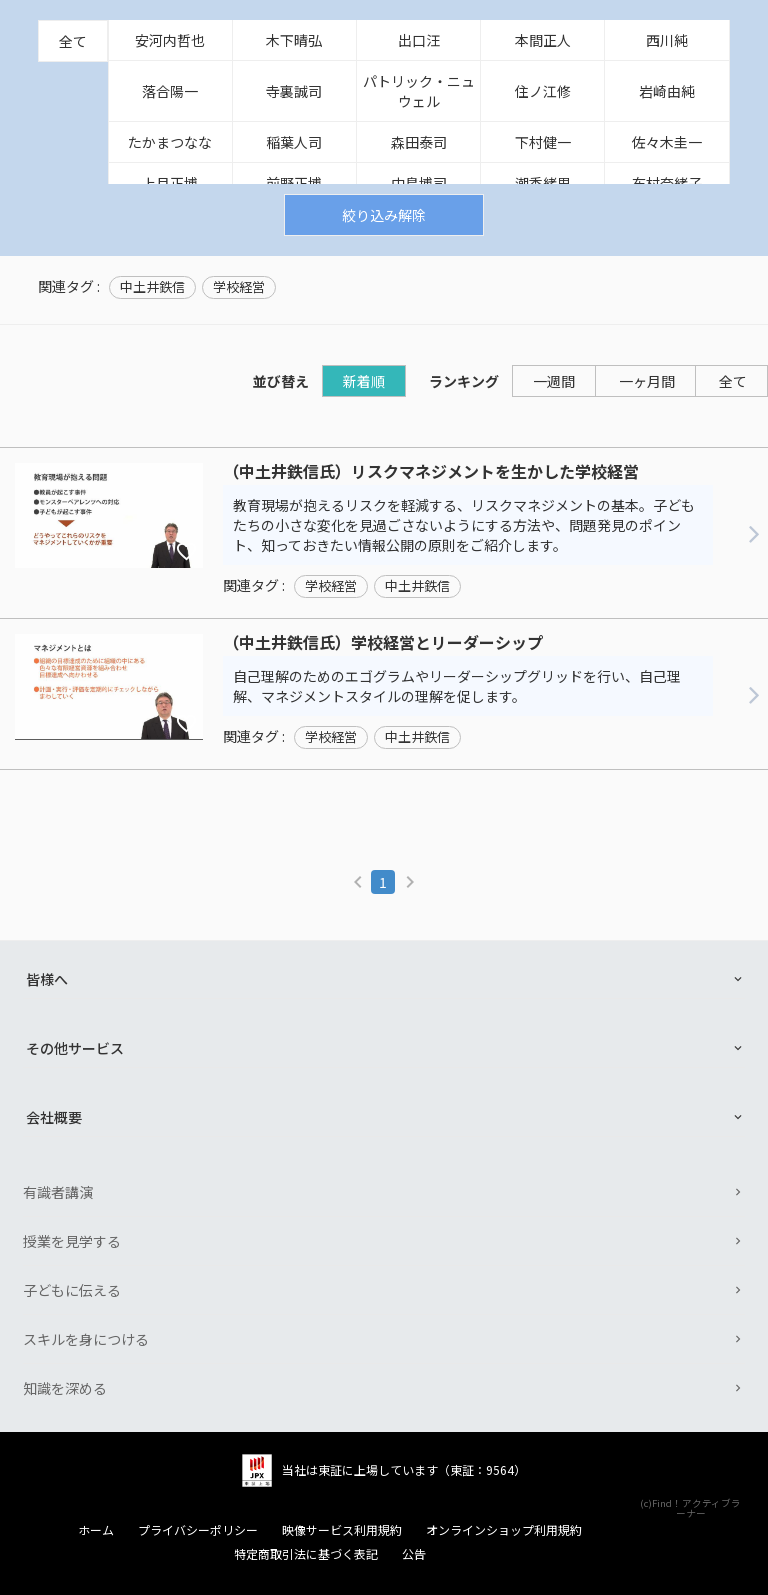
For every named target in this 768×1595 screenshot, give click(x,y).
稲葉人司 (294, 142)
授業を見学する (72, 1241)
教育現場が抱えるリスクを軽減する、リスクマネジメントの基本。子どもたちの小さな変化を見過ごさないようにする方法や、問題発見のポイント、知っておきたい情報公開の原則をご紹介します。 (464, 525)
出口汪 (419, 40)
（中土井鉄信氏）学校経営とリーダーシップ (383, 643)
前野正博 (294, 183)
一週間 (554, 381)
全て (73, 41)
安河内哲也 (170, 40)
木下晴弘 (294, 40)
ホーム (96, 1530)
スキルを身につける (86, 1339)
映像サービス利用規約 (342, 1530)
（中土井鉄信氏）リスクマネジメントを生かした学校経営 (431, 472)
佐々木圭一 (667, 142)
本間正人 (543, 40)
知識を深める (65, 1388)
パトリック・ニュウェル (419, 91)
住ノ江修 (543, 91)
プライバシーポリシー (198, 1530)
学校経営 (239, 287)
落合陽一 (170, 91)
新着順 (364, 381)
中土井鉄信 (152, 287)
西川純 (667, 40)
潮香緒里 (543, 183)
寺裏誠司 (294, 91)
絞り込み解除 (384, 215)
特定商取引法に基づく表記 (306, 1554)
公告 (414, 1554)
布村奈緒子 (667, 183)
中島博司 (419, 183)
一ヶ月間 (647, 381)
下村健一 (543, 142)
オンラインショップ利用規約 (504, 1530)
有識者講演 (58, 1192)
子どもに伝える (72, 1290)
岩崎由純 (667, 91)
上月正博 (170, 183)
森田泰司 (419, 142)
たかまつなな (170, 142)
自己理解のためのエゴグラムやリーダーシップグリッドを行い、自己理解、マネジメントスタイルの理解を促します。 (457, 686)
